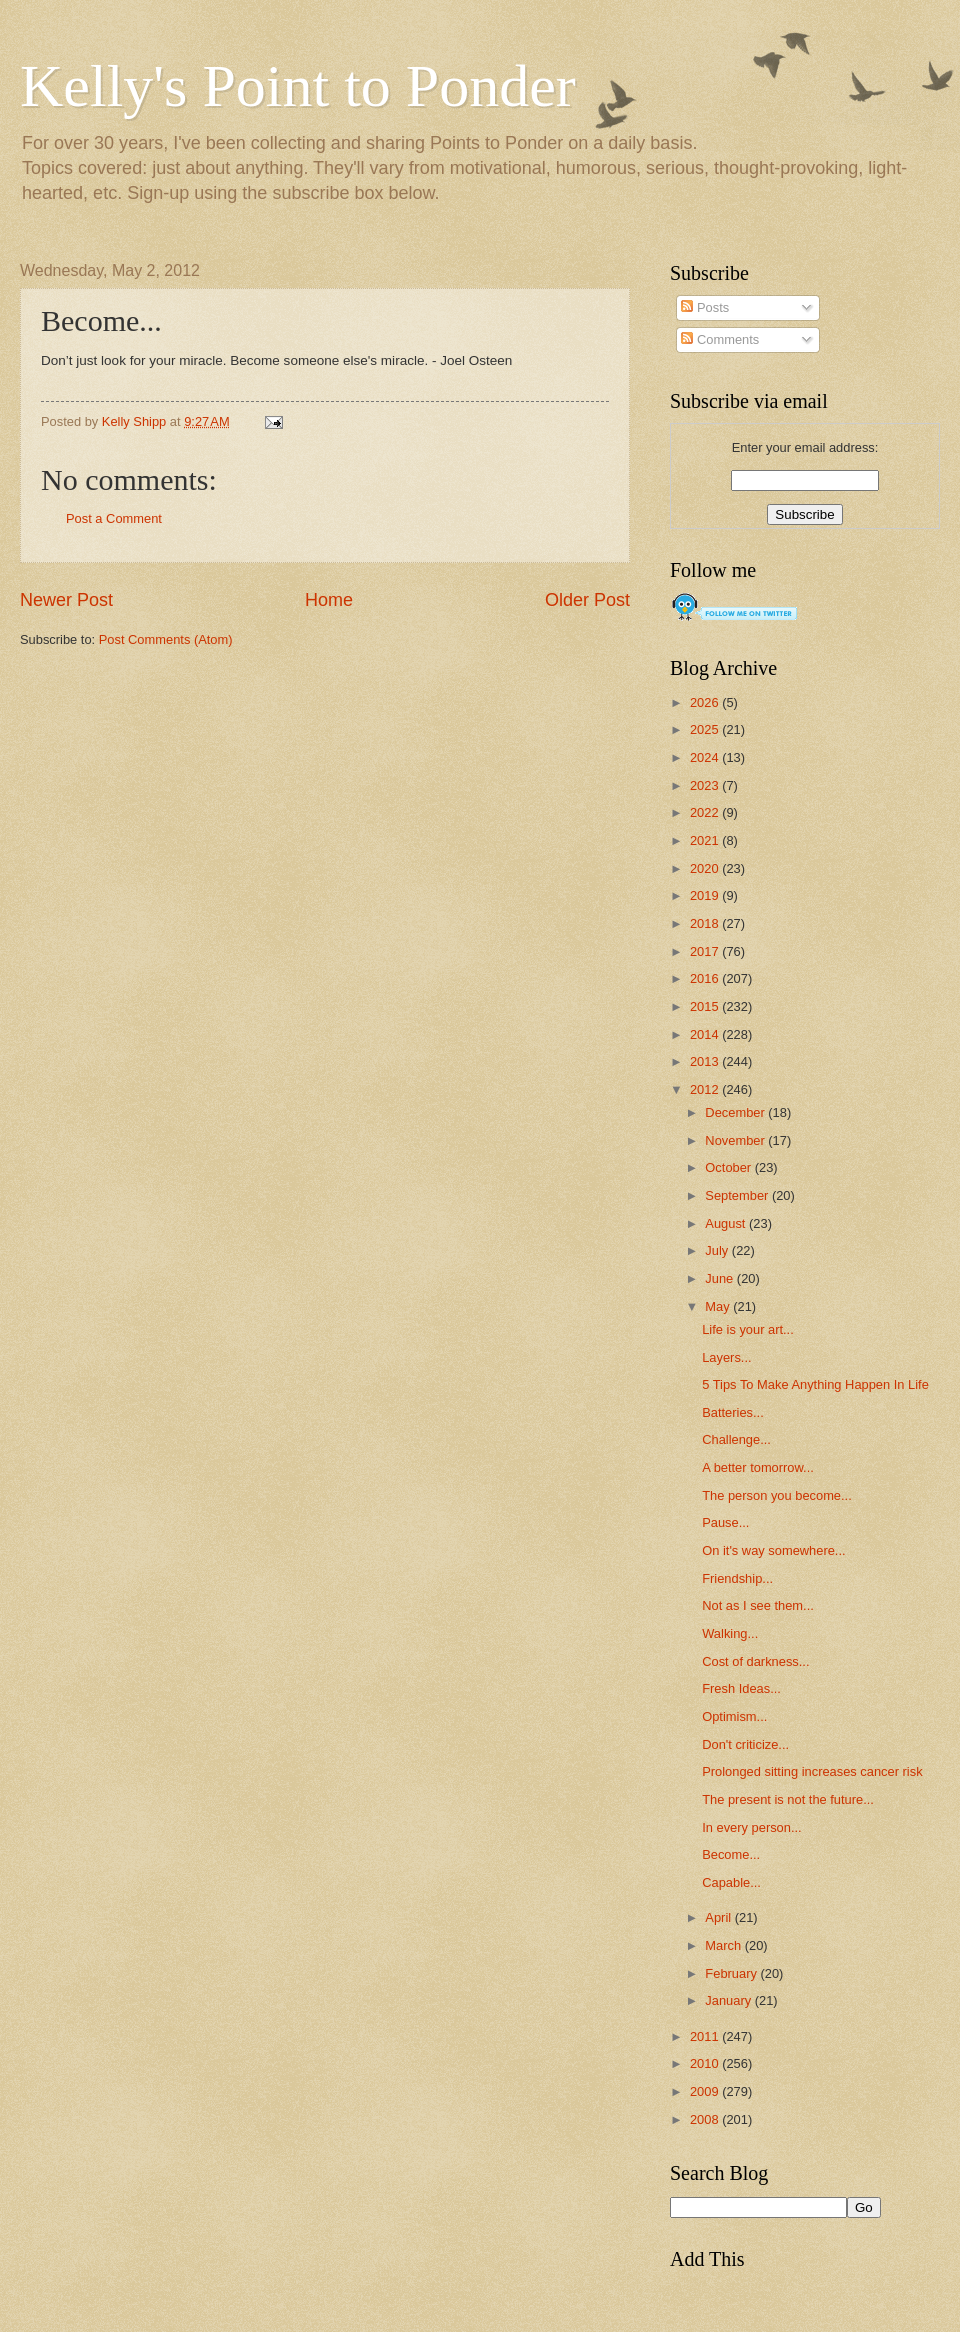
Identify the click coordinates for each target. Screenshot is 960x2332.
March (724, 1945)
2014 (706, 1034)
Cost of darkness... (755, 1661)
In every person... (751, 1827)
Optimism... (734, 1716)
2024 (706, 757)
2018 (706, 923)
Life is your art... (748, 1329)
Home (329, 600)
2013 (706, 1061)
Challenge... (736, 1439)
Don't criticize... (745, 1744)
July (718, 1250)
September (738, 1195)
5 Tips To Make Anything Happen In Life (815, 1384)
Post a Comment (114, 518)
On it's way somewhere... (773, 1550)
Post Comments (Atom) (166, 639)
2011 (706, 2036)
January (729, 2000)
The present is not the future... (788, 1799)
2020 (706, 868)
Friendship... (737, 1578)
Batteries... (733, 1412)
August (727, 1223)
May (719, 1306)
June (721, 1278)
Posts (705, 307)
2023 (706, 785)
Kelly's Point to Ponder (298, 86)
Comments (720, 339)
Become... (731, 1854)
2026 (706, 702)
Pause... (725, 1522)
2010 (706, 2063)
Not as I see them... (758, 1605)
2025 (706, 729)
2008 (706, 2119)
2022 (706, 812)
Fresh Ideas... (741, 1688)
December (736, 1112)
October (729, 1167)
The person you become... (777, 1495)
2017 (706, 951)
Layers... (726, 1357)
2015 (706, 1006)
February (732, 1973)
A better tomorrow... (758, 1467)
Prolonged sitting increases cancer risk (812, 1771)
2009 (706, 2091)
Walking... (730, 1633)
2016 (706, 978)
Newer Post (66, 600)
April (719, 1917)
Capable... (731, 1882)
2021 (706, 840)
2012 (706, 1089)
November (736, 1140)
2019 (706, 895)
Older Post (587, 600)
